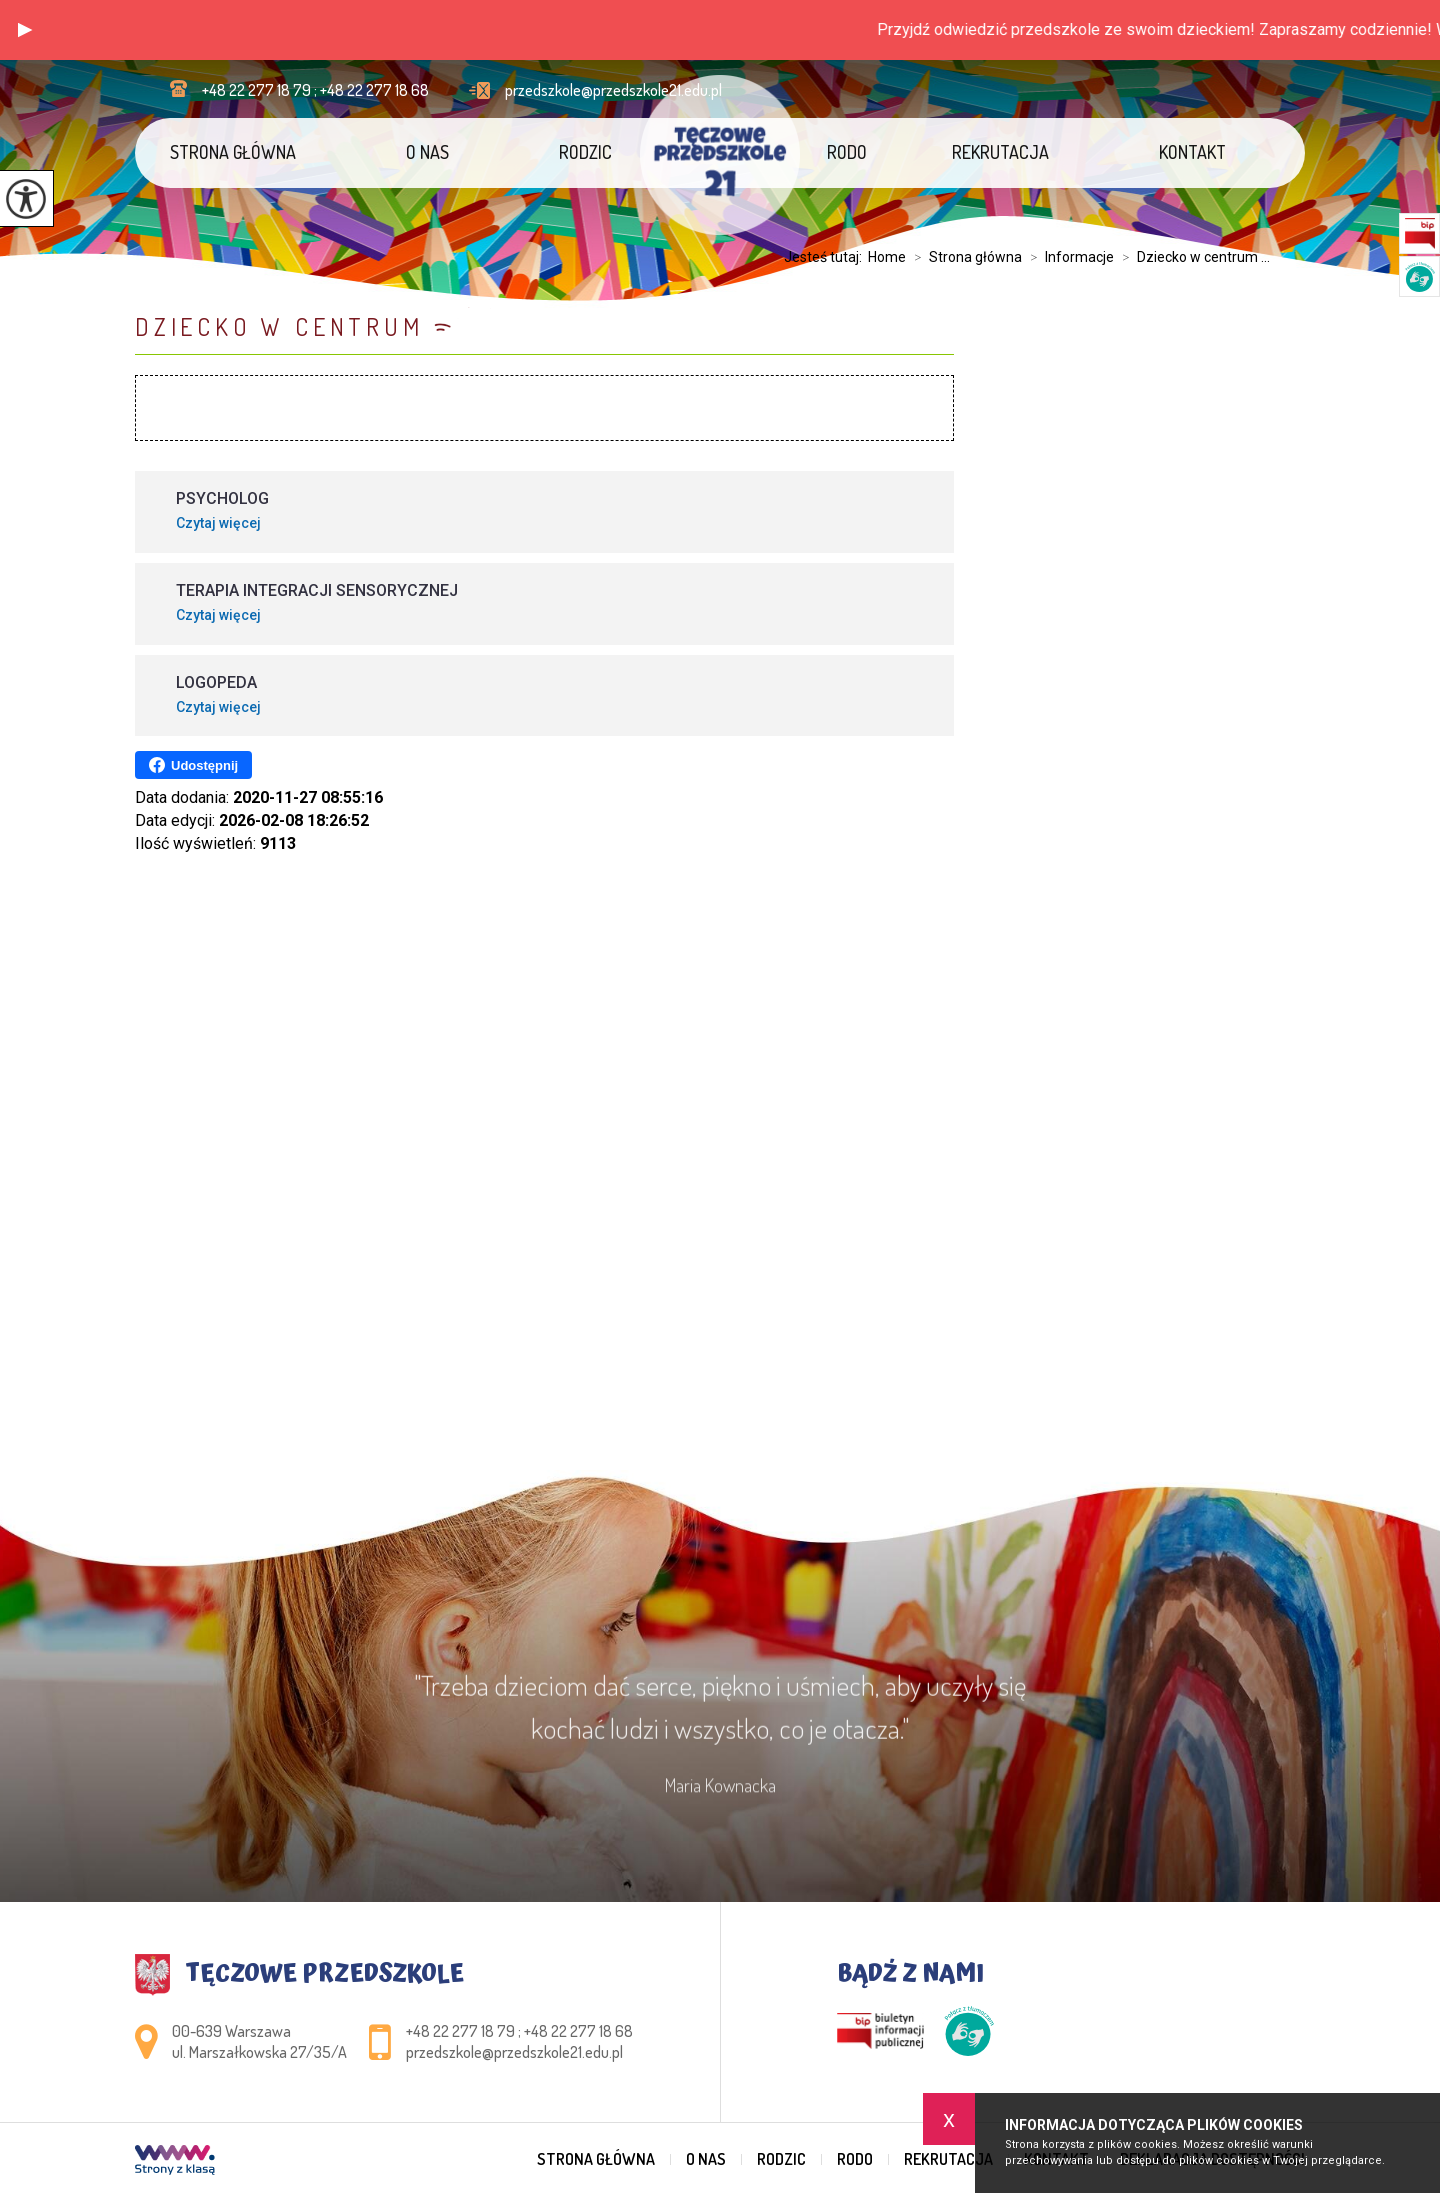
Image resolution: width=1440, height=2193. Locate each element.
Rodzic (585, 152)
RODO (847, 152)
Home (887, 257)
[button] (25, 30)
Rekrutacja (1000, 152)
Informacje (1068, 257)
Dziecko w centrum (279, 326)
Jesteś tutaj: (826, 257)
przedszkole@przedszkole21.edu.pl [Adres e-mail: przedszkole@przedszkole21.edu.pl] (514, 2052)
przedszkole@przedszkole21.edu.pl (595, 90)
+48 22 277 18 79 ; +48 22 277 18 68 (299, 90)
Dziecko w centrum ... (1192, 257)
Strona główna (233, 152)
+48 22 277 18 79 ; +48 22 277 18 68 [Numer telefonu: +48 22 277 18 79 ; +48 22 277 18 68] (519, 2031)
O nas (427, 152)
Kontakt (1192, 152)
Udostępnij (193, 765)
